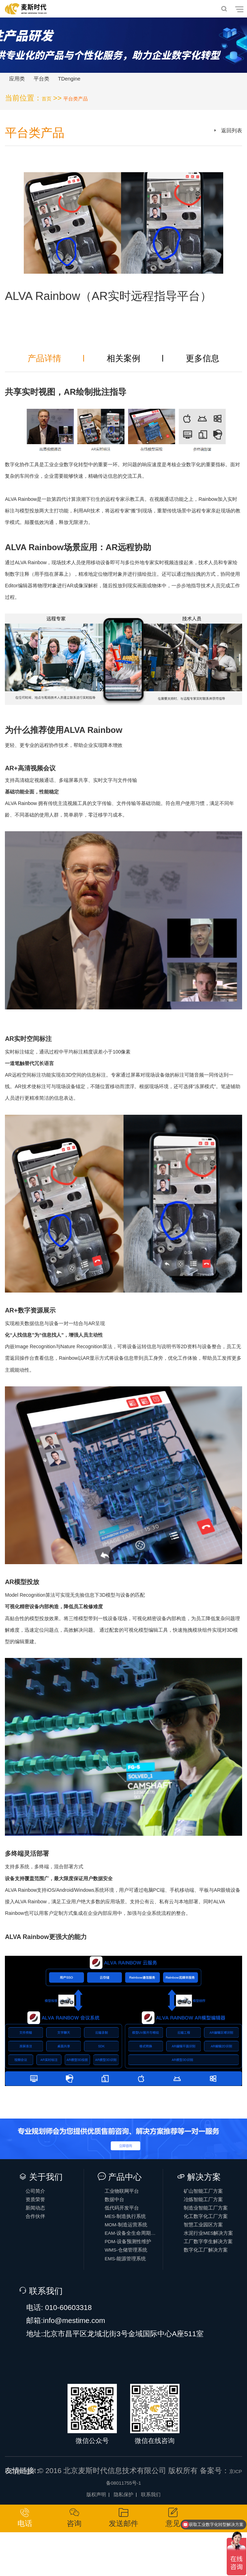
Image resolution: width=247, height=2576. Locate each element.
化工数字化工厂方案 (213, 2239)
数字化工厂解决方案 (213, 2290)
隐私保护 (123, 2534)
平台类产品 (86, 104)
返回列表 (226, 141)
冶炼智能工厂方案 (213, 2213)
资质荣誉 (44, 2213)
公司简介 (44, 2200)
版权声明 (86, 2534)
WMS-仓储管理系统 (134, 2290)
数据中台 (123, 2213)
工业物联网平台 (134, 2200)
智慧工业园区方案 (213, 2252)
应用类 (24, 82)
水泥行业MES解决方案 (213, 2265)
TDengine (103, 82)
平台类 (61, 82)
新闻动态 (44, 2226)
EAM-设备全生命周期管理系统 (134, 2265)
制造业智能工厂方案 (213, 2226)
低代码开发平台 (134, 2226)
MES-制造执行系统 (134, 2239)
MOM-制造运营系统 (134, 2252)
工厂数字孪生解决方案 (213, 2278)
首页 (49, 104)
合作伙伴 (44, 2239)
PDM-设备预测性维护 (134, 2278)
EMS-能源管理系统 (134, 2303)
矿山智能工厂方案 (213, 2200)
